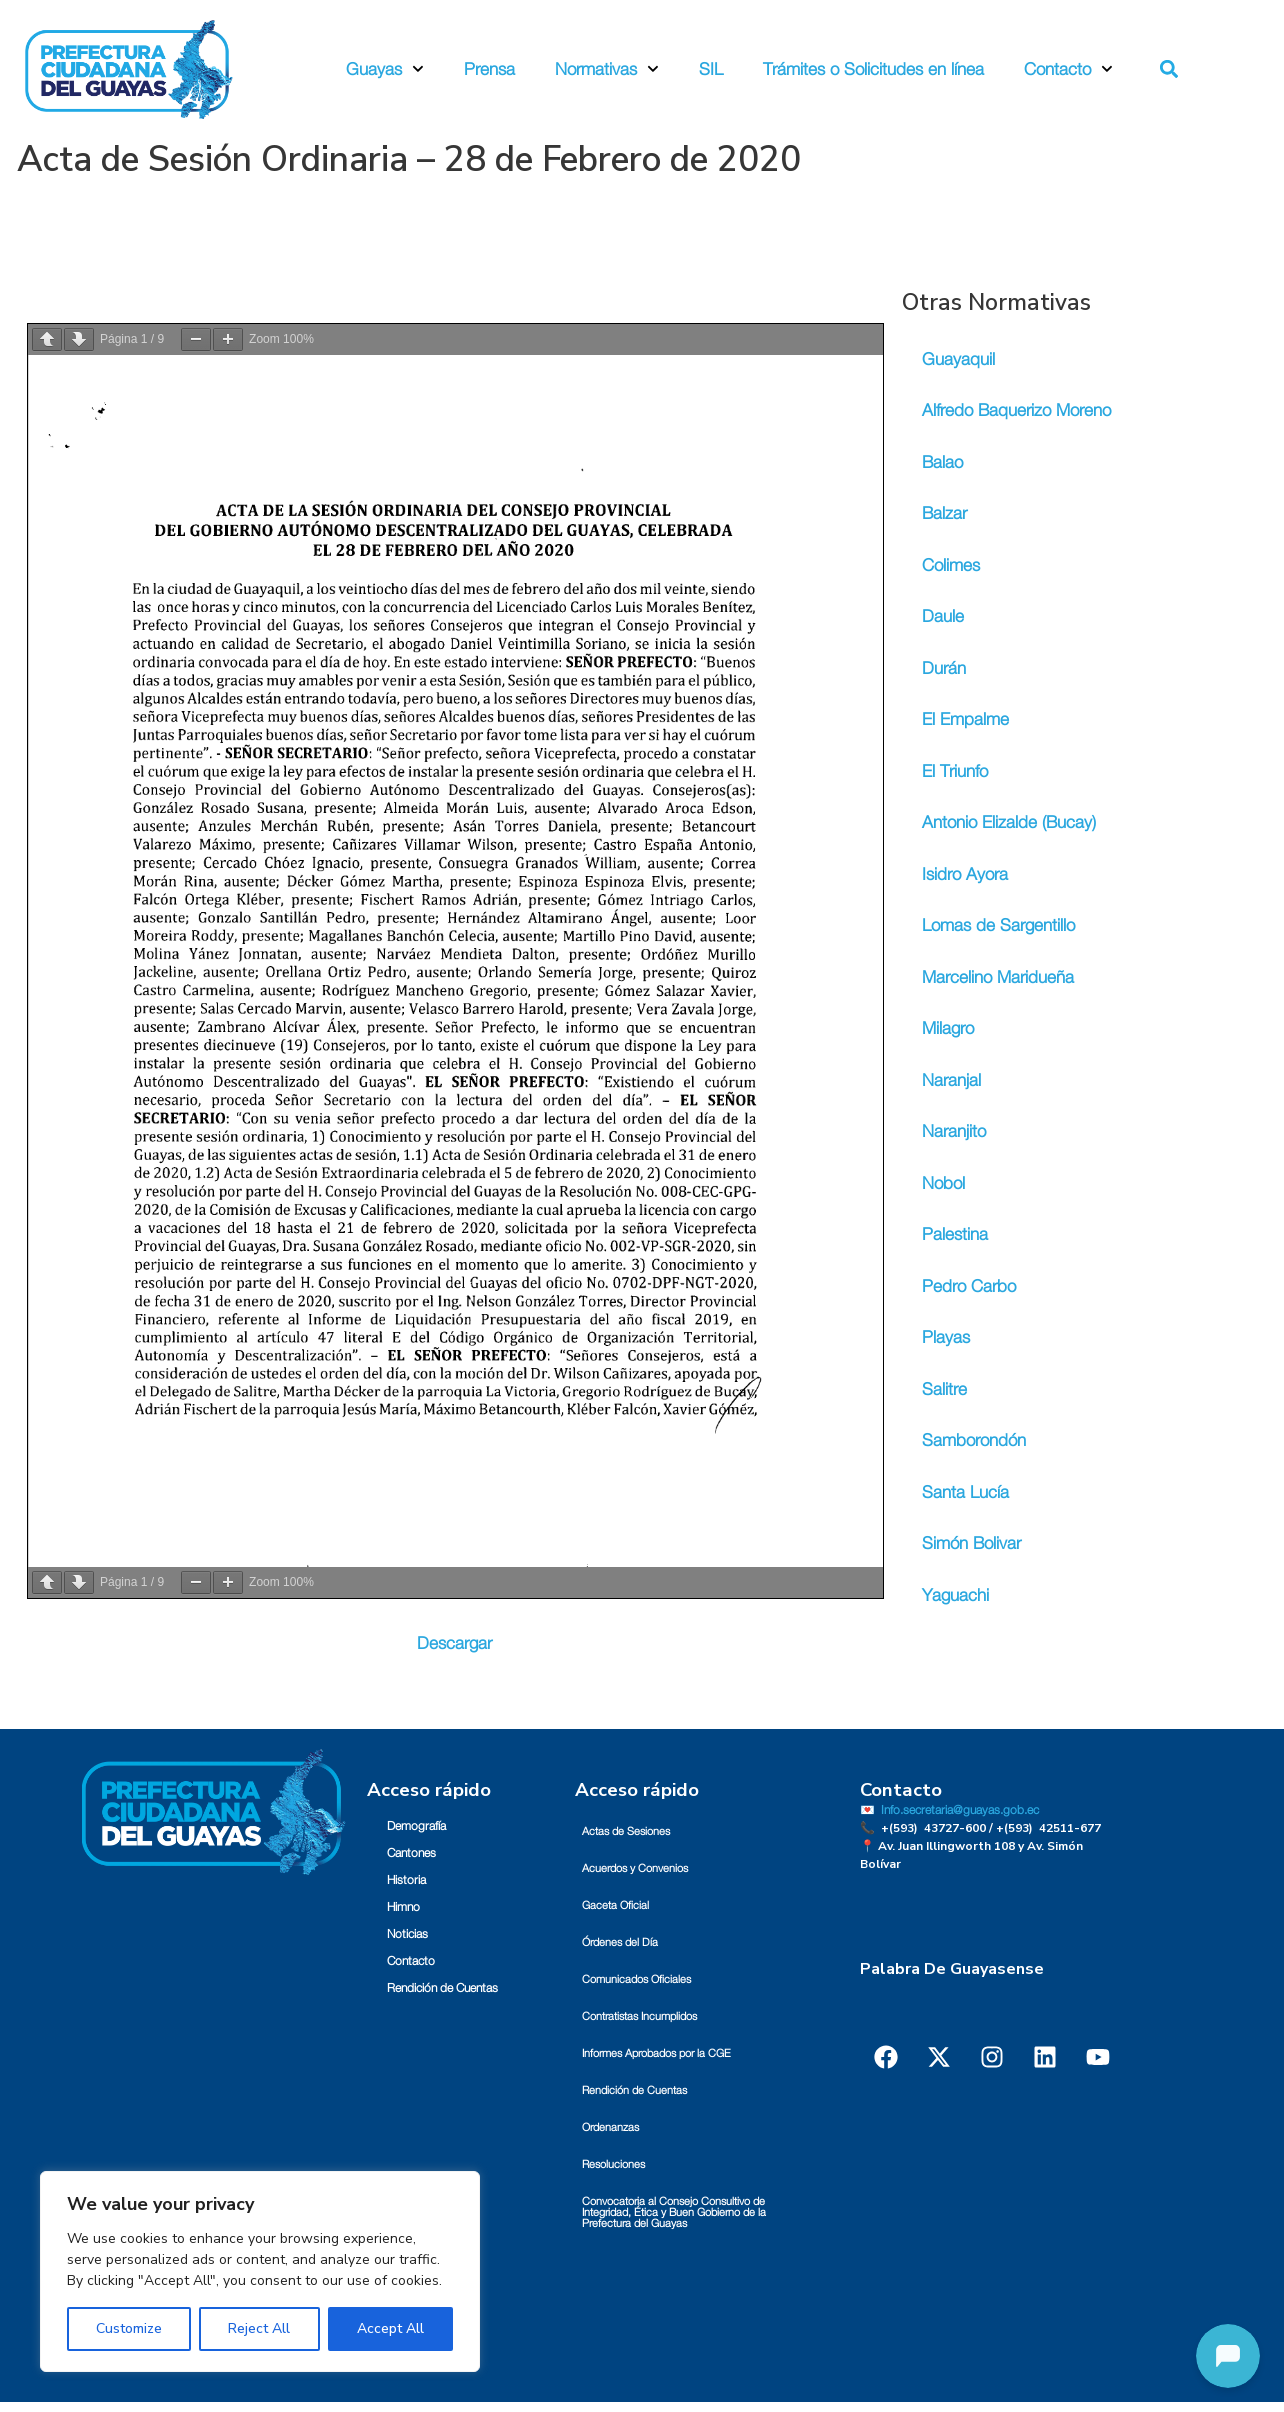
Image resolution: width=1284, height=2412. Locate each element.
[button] (1169, 69)
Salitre (944, 1389)
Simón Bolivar (971, 1543)
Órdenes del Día (620, 1942)
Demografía (416, 1826)
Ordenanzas (610, 2127)
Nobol (943, 1183)
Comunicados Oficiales (636, 1979)
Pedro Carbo (969, 1286)
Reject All (259, 2328)
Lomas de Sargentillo (998, 925)
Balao (942, 462)
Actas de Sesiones (626, 1831)
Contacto (1068, 69)
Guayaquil (958, 359)
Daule (943, 616)
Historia (406, 1880)
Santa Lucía (965, 1492)
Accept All (390, 2328)
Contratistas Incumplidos (639, 2016)
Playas (946, 1337)
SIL (711, 69)
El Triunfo (955, 771)
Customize (129, 2328)
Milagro (948, 1028)
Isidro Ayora (965, 874)
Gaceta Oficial (615, 1905)
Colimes (951, 565)
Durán (944, 668)
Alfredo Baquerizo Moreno (1016, 410)
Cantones (411, 1853)
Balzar (944, 513)
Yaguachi (955, 1595)
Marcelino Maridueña (998, 977)
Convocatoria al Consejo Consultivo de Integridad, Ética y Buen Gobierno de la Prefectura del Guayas (674, 2212)
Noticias (407, 1934)
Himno (403, 1907)
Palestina (955, 1234)
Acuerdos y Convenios (635, 1868)
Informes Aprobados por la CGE (656, 2053)
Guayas (385, 69)
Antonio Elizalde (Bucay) (1009, 822)
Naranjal (951, 1080)
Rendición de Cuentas (442, 1988)
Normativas (607, 69)
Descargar (454, 1643)
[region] (260, 2271)
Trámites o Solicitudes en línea (873, 69)
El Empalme (965, 719)
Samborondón (974, 1440)
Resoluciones (613, 2164)
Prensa (489, 69)
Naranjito (954, 1131)
